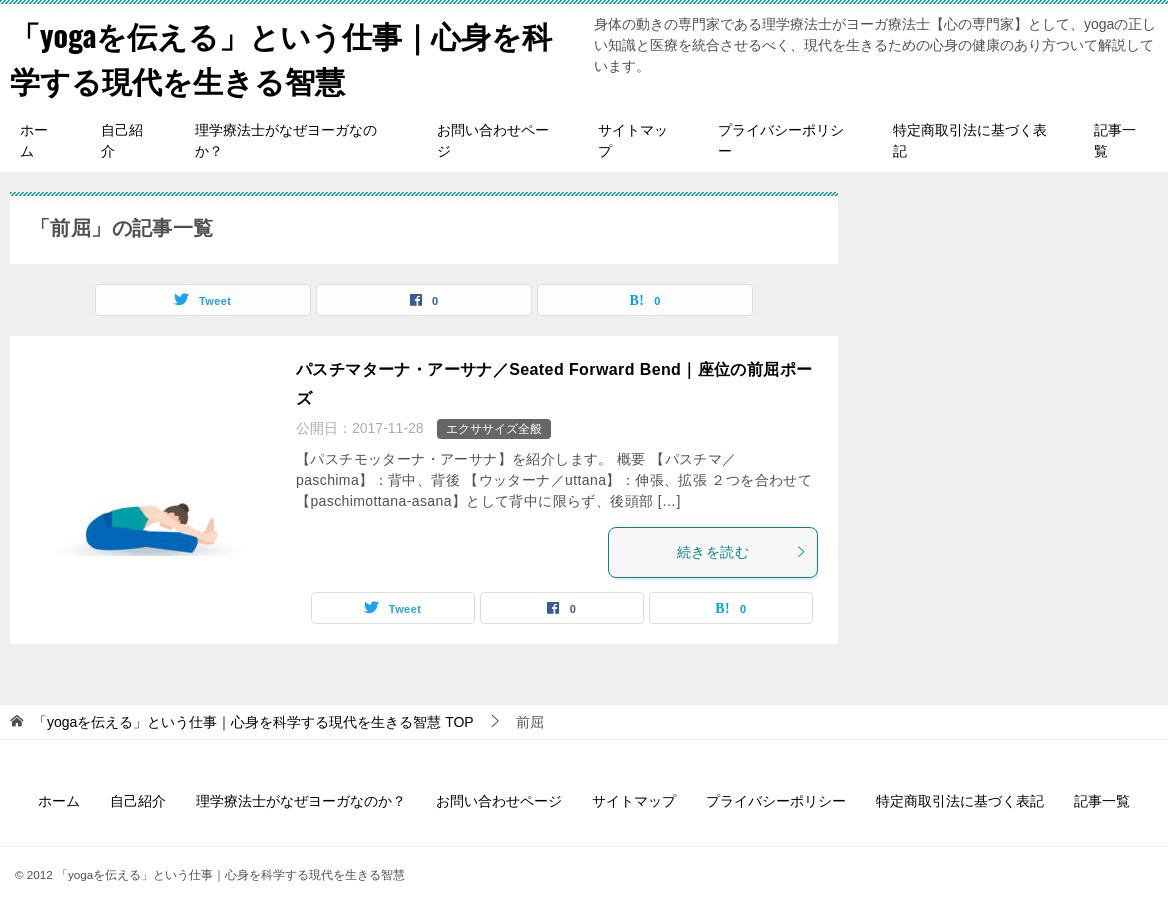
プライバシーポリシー (781, 140)
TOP (253, 722)
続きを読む (742, 552)
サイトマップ (633, 140)
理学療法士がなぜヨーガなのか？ (286, 140)
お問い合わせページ (493, 140)
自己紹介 (122, 140)
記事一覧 (1115, 140)
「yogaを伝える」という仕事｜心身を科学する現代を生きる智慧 (281, 57)
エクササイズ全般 (494, 429)
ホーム (34, 140)
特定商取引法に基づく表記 (970, 140)
